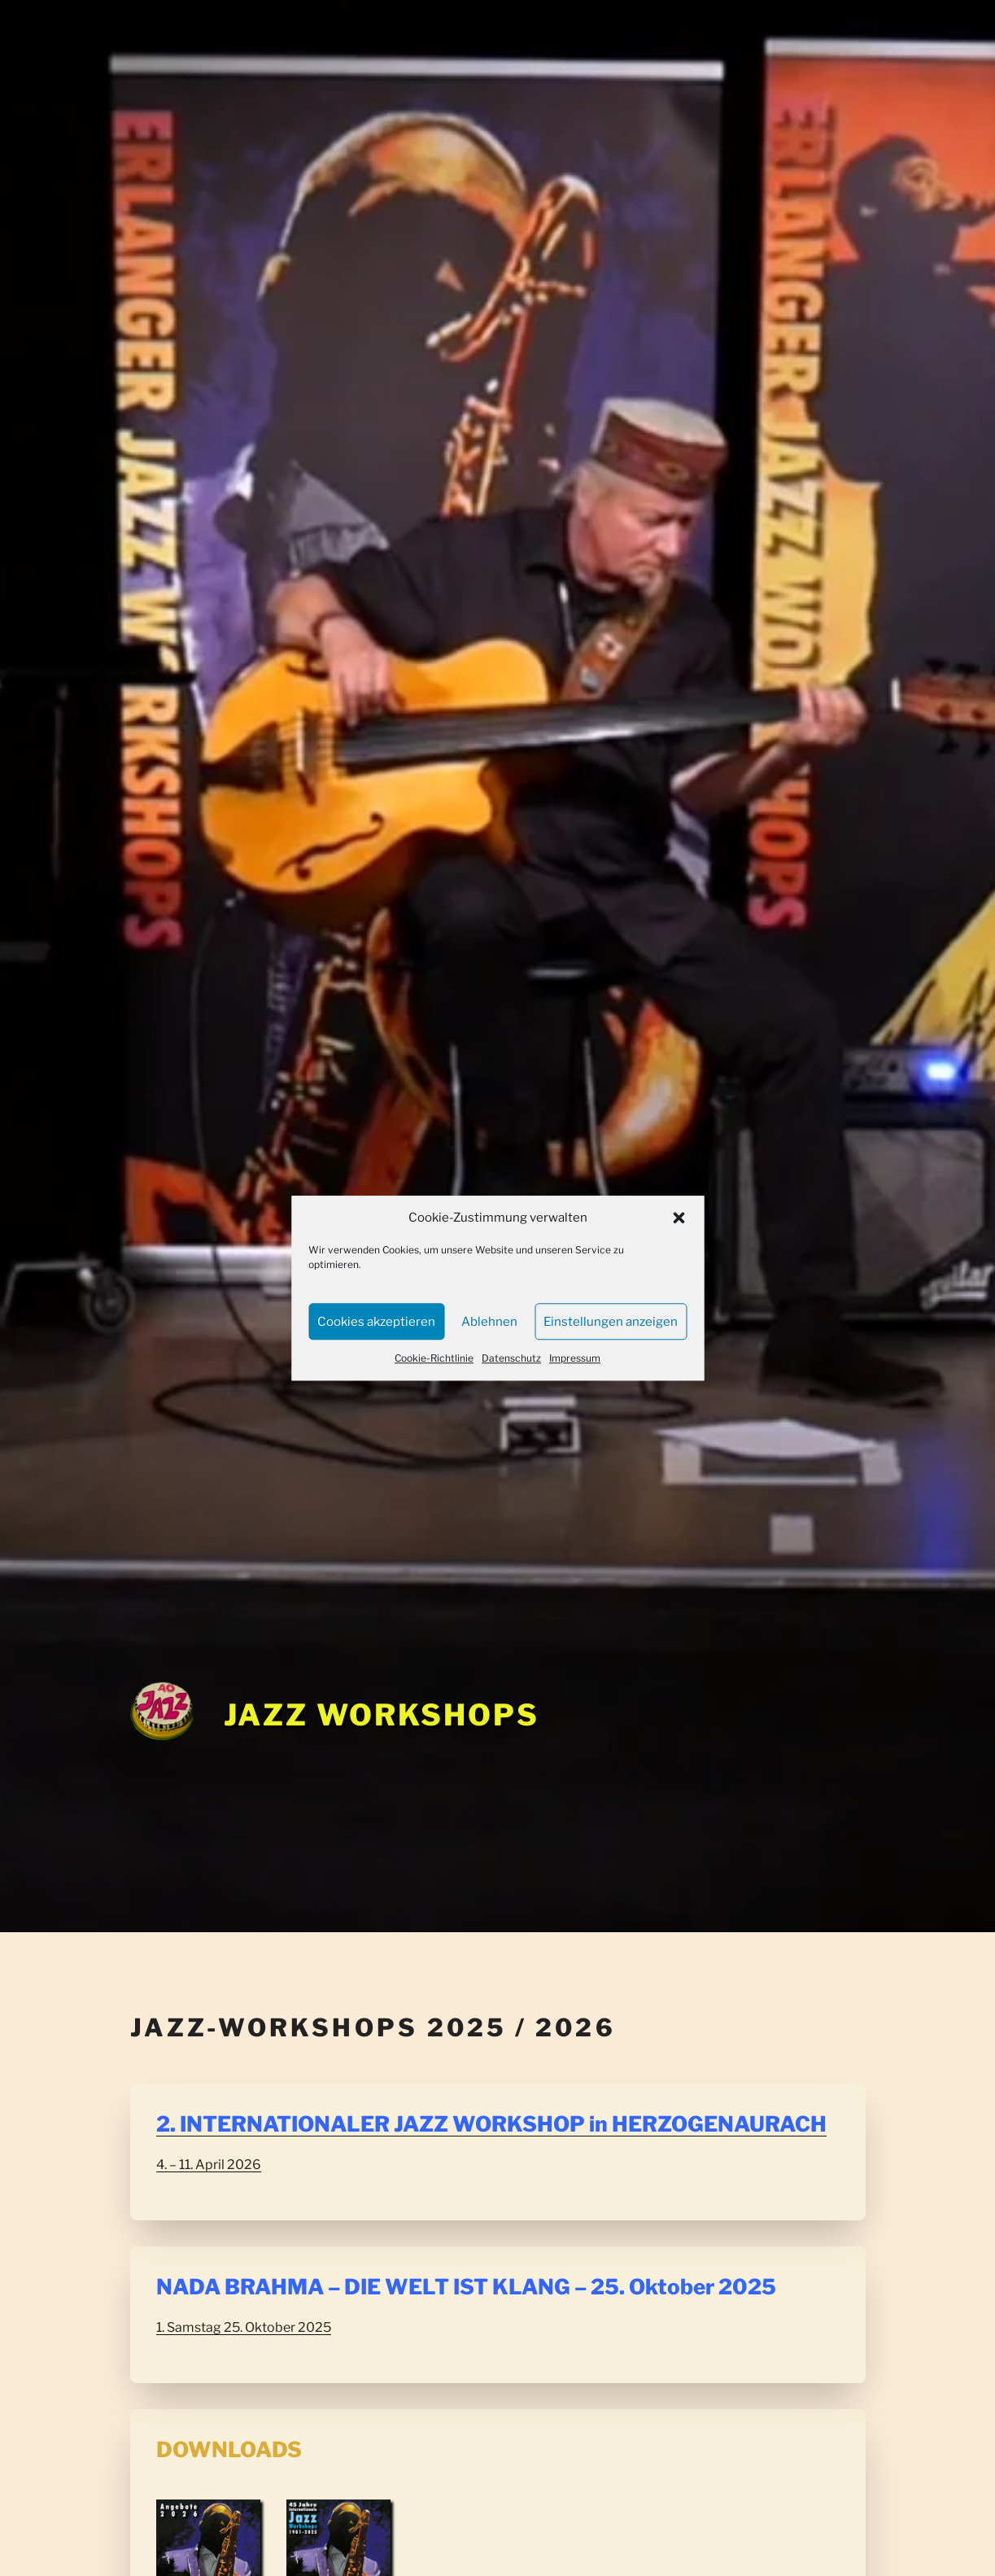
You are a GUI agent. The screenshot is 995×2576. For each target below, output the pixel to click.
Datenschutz (511, 1358)
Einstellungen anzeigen (610, 1321)
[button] (678, 1217)
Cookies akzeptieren (376, 1321)
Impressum (574, 1358)
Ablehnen (489, 1321)
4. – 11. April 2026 (208, 2164)
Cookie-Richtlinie (434, 1358)
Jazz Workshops (381, 1715)
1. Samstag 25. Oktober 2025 (243, 2327)
